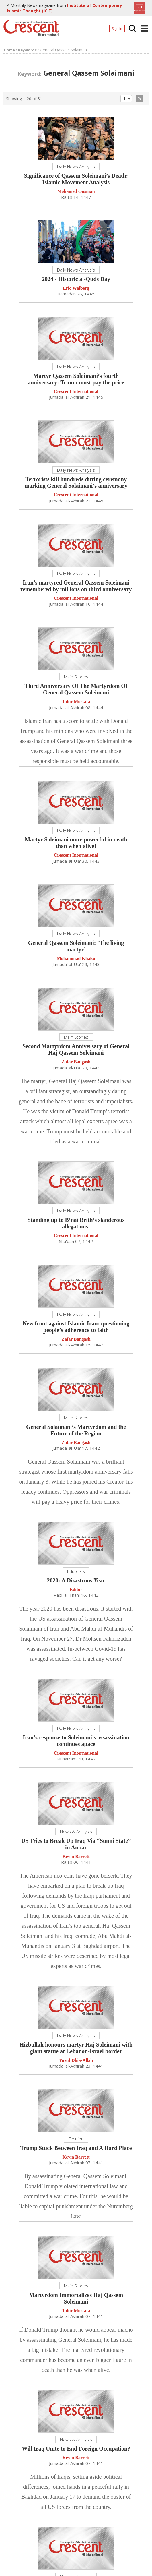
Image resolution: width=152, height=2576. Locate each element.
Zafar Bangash (76, 1062)
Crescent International (76, 391)
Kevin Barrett (75, 1856)
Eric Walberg (76, 288)
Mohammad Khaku (76, 958)
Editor (76, 1589)
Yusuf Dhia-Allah (76, 2060)
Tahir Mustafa (76, 701)
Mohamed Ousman (76, 191)
